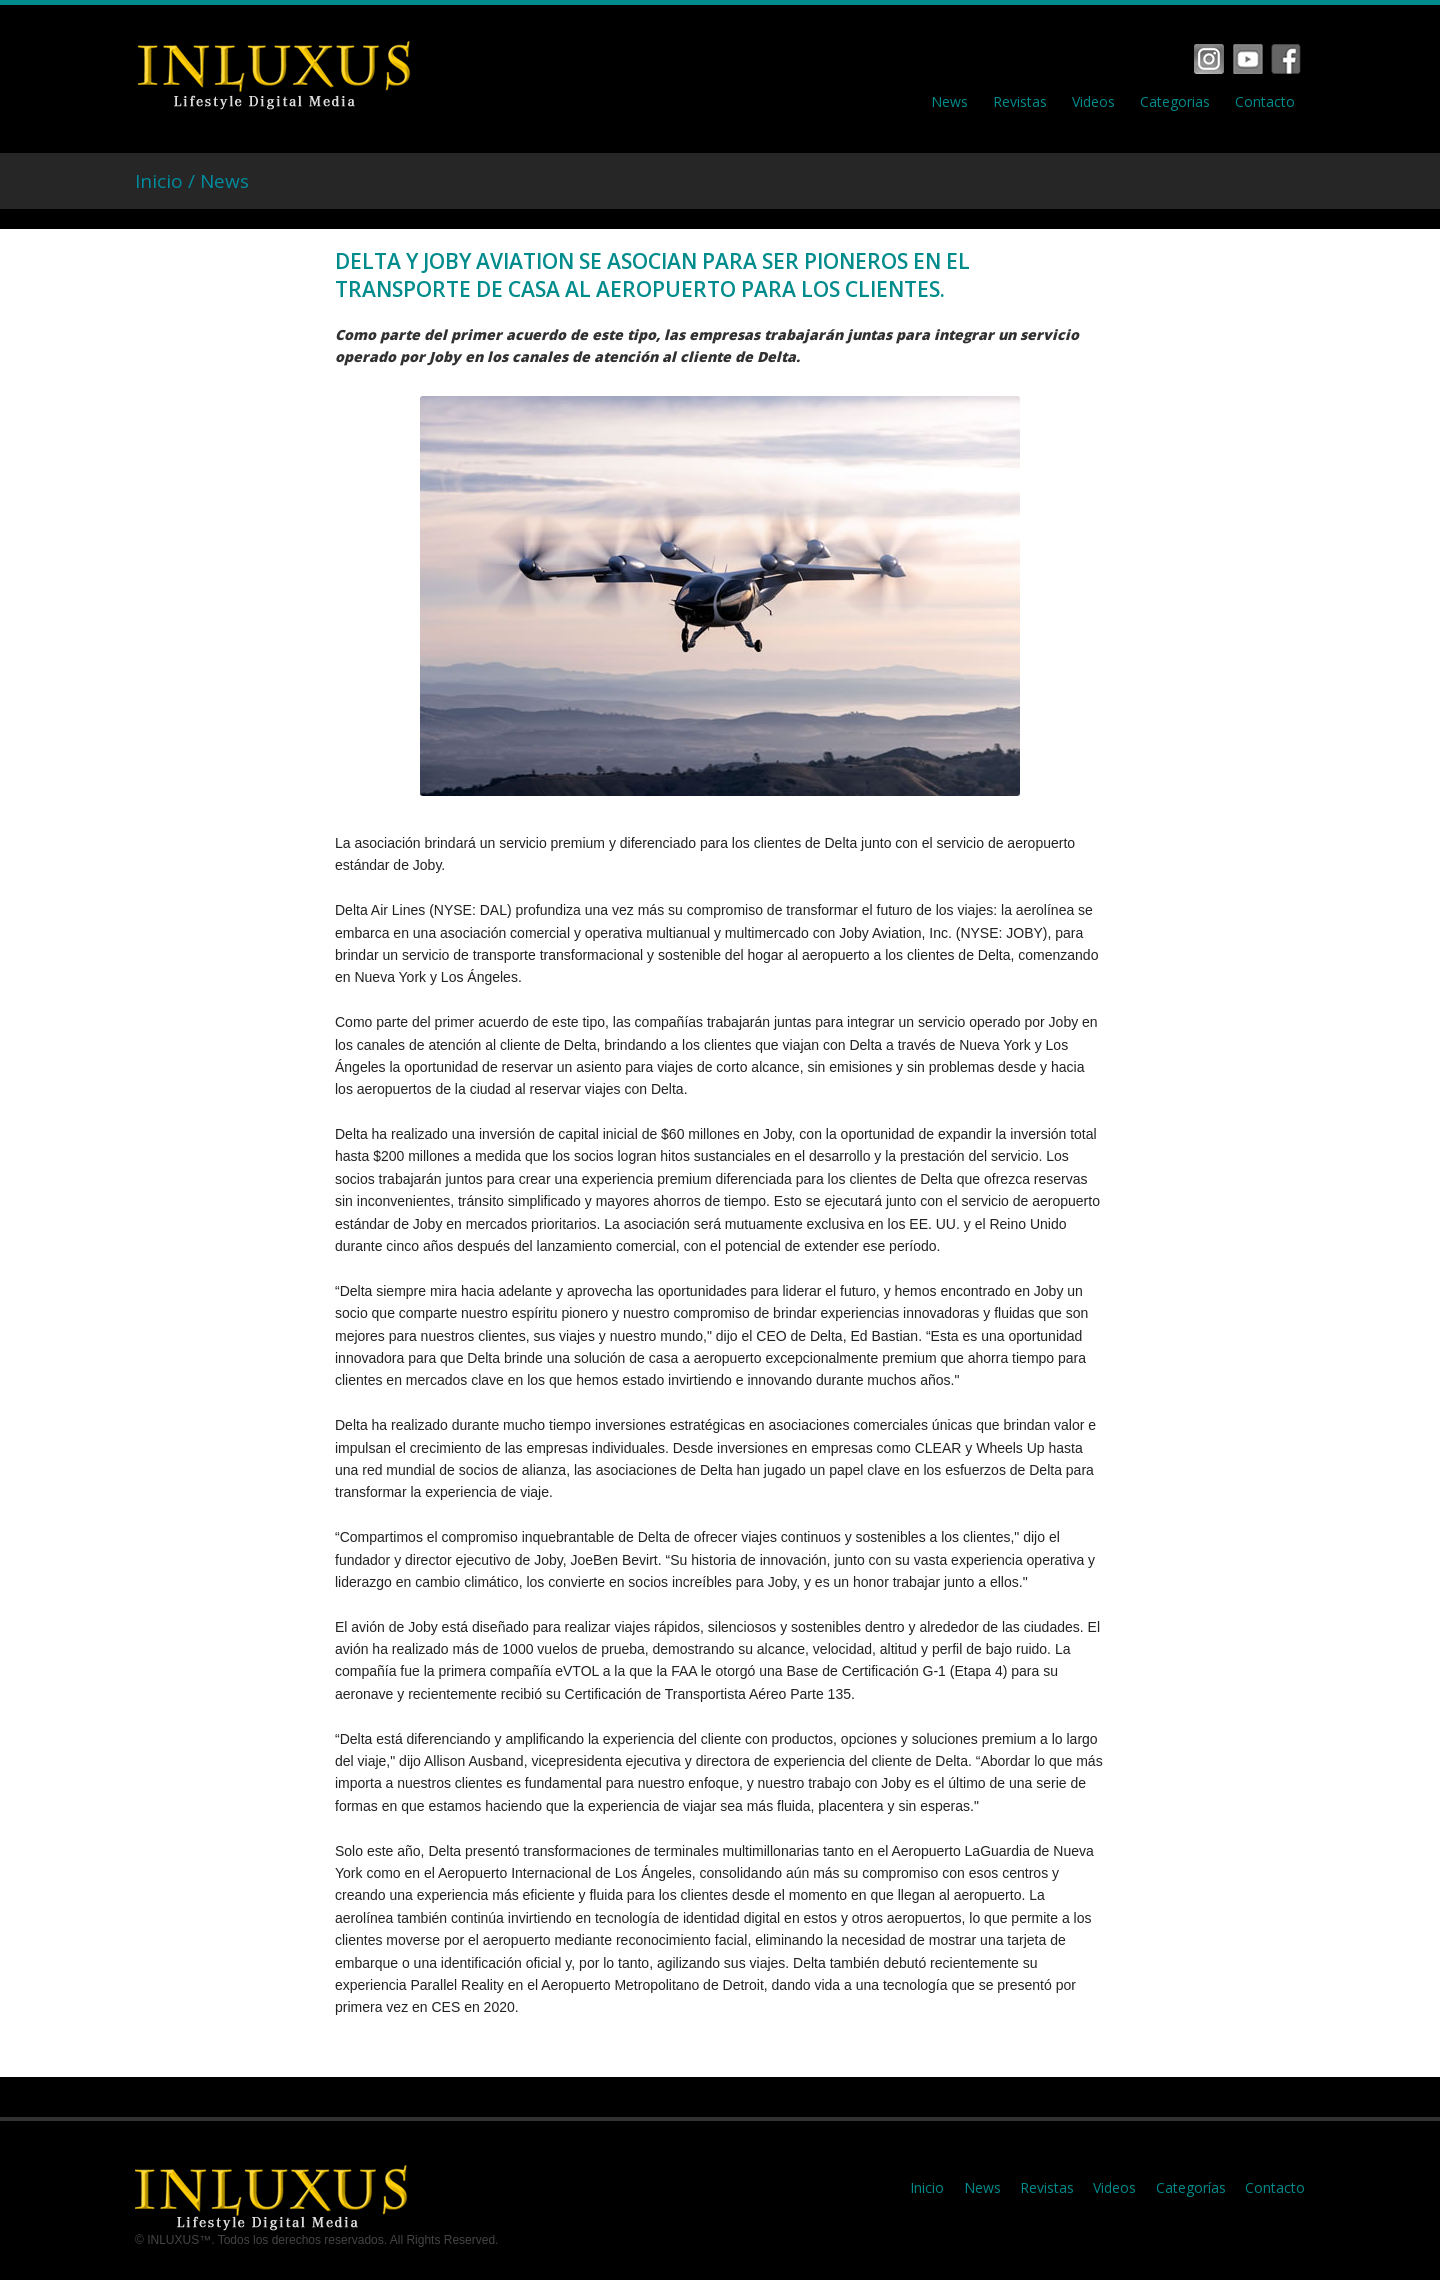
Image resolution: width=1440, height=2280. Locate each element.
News (949, 102)
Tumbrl (1286, 59)
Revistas (1020, 102)
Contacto (1265, 102)
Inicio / (167, 181)
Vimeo (1248, 59)
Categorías (1191, 2187)
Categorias (1175, 102)
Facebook (1209, 59)
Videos (1093, 102)
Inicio (927, 2187)
